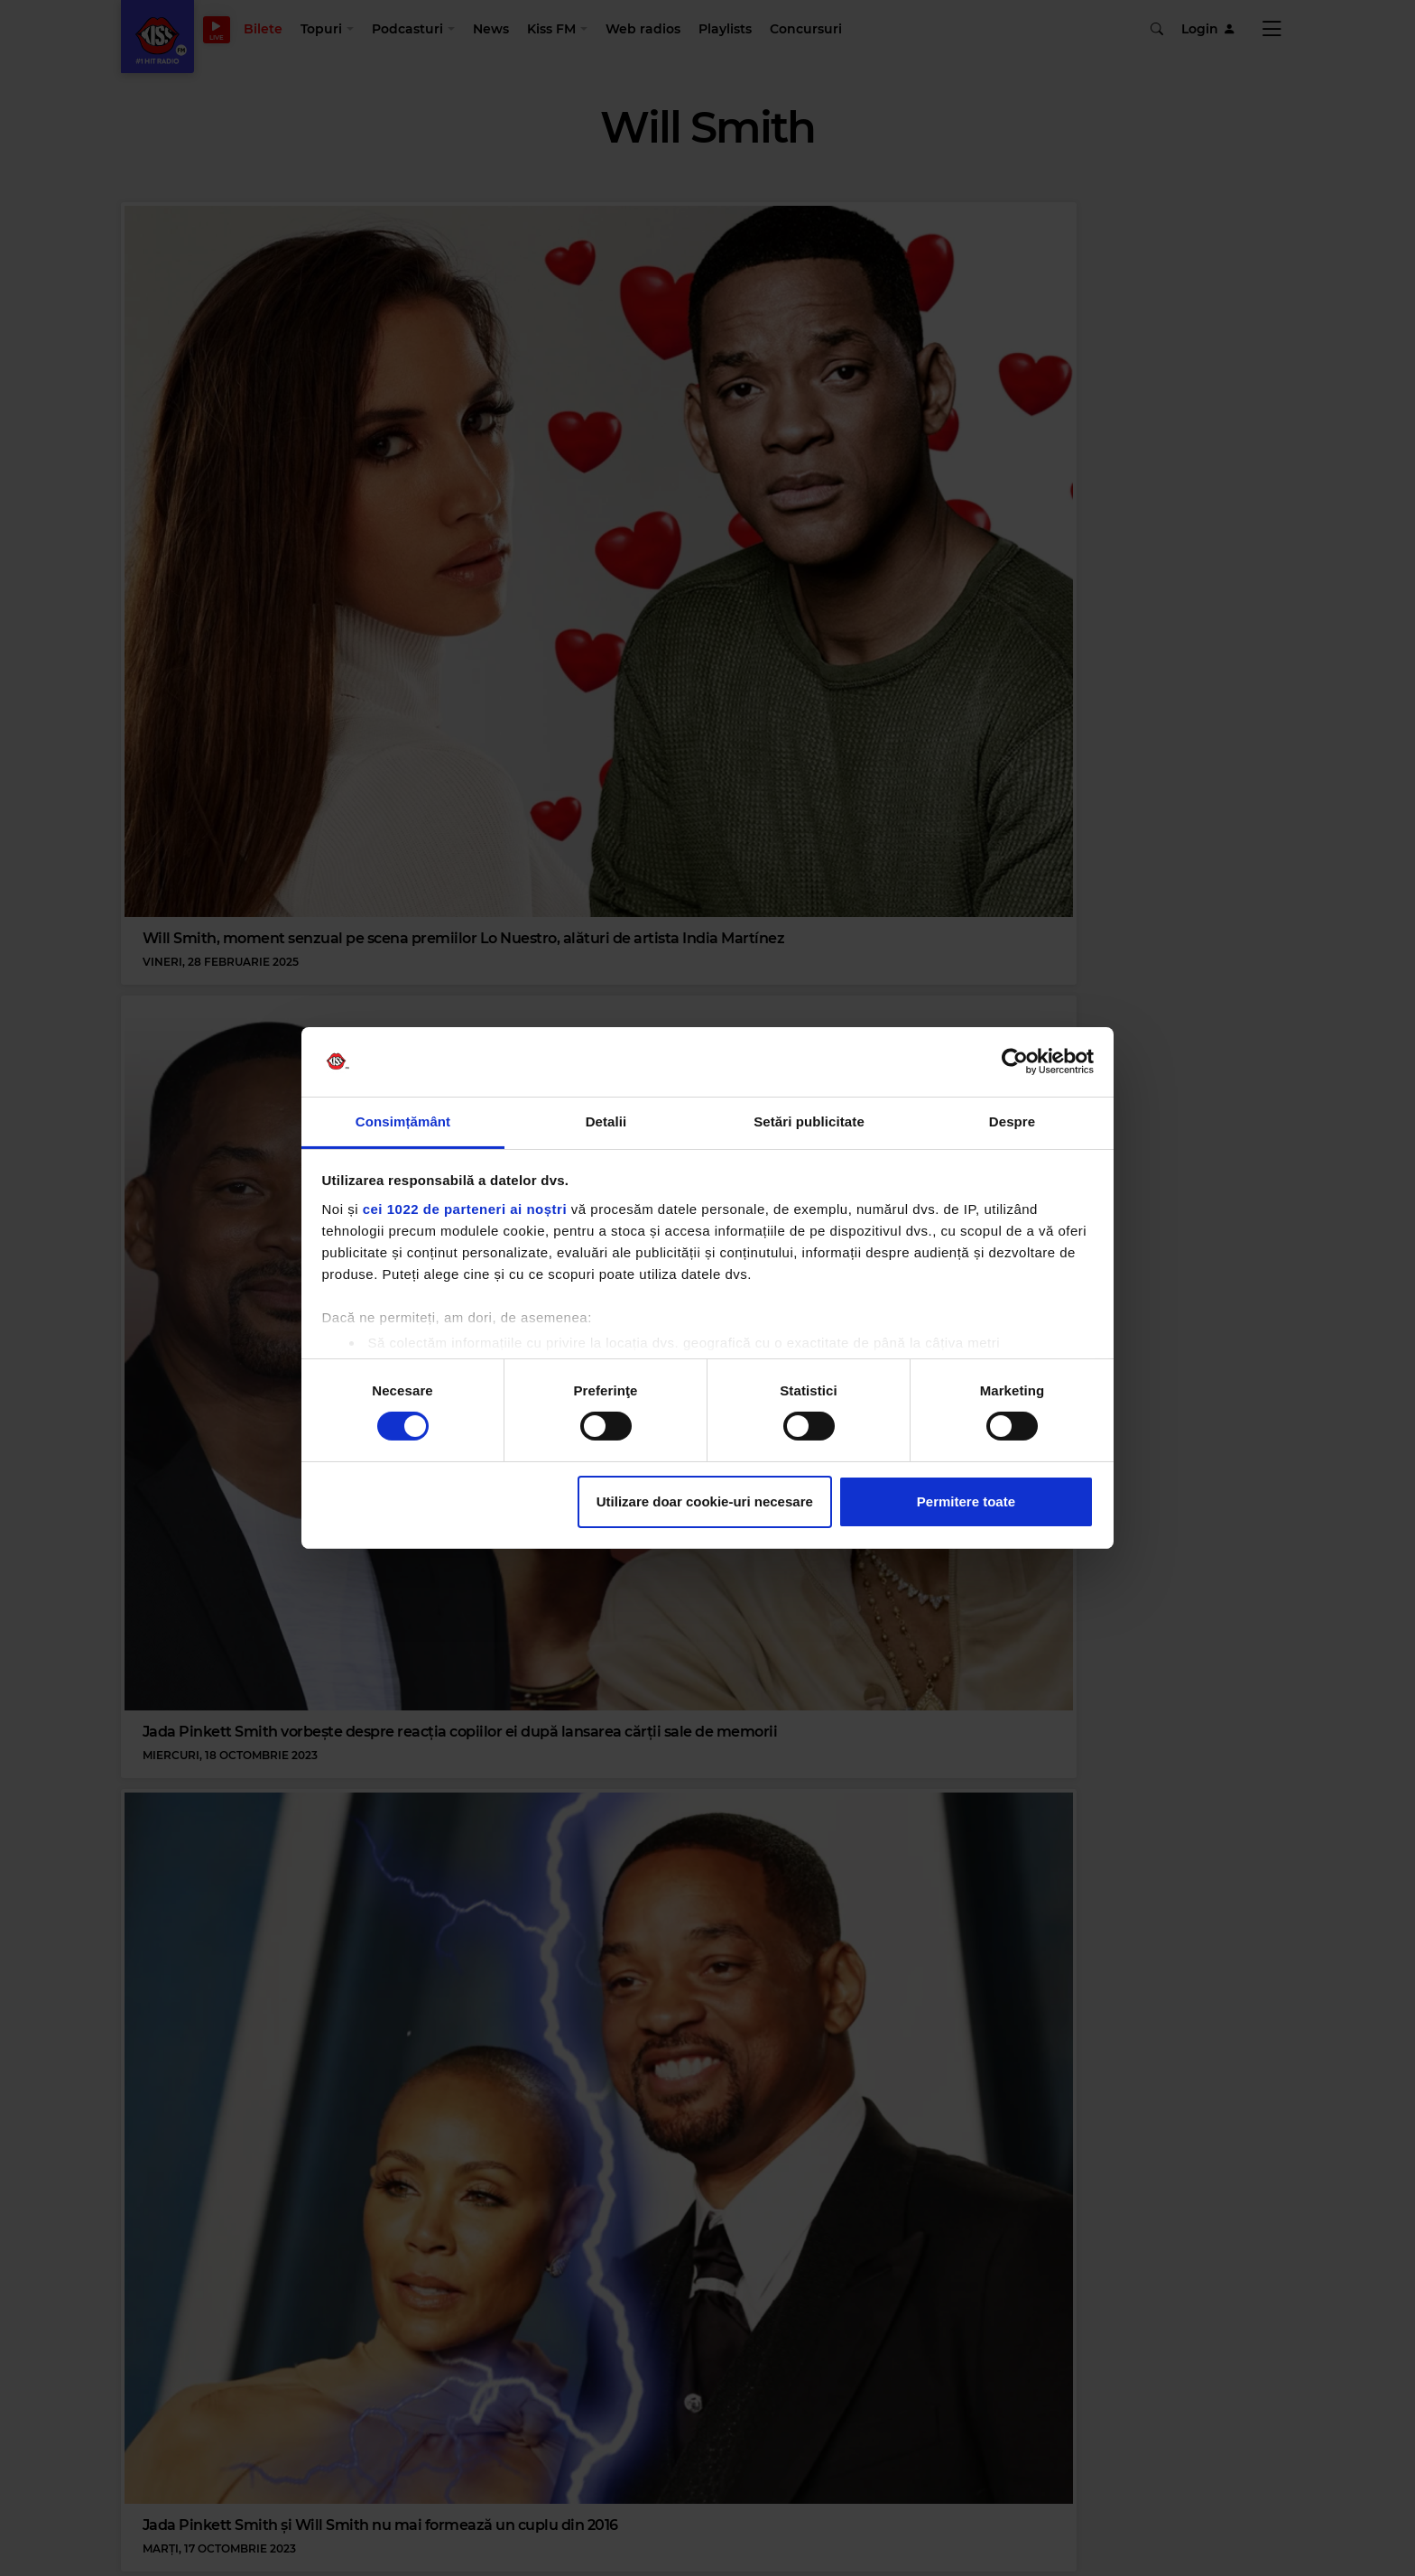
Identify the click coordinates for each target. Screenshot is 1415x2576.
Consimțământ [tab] (403, 1121)
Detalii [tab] (606, 1121)
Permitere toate (966, 1501)
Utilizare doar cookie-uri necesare (705, 1501)
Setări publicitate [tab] (809, 1121)
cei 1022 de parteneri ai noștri (465, 1209)
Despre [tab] (1012, 1121)
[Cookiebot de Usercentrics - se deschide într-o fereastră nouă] (1015, 1061)
